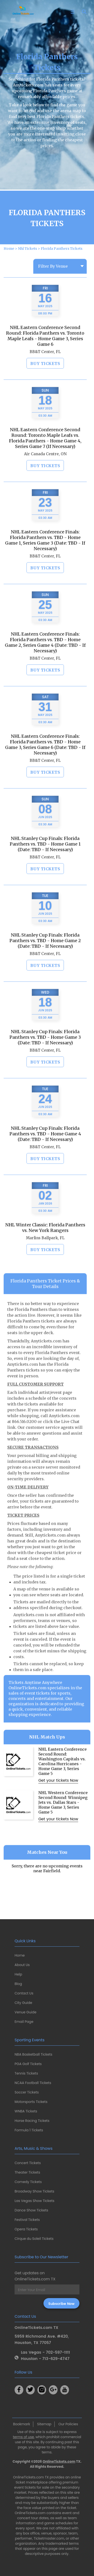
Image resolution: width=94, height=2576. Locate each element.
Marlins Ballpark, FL (45, 1253)
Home (20, 1955)
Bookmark (21, 2424)
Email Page (24, 2021)
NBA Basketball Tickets (33, 2054)
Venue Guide (25, 2012)
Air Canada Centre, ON (45, 469)
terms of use (23, 2436)
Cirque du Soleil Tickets (34, 2238)
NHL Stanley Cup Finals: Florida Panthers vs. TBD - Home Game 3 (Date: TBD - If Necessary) (45, 1052)
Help (18, 1974)
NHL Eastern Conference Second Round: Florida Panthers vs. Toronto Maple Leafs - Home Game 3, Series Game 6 (45, 351)
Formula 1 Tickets (29, 2130)
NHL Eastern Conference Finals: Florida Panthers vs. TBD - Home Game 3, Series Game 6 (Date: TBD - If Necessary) (45, 760)
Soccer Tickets (27, 2092)
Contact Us (24, 1993)
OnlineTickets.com (59, 2461)
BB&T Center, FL (45, 367)
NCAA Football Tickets (33, 2082)
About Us (22, 1964)
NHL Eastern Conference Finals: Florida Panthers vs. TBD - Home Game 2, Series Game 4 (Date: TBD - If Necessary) (45, 657)
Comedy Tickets (28, 2181)
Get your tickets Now (58, 1795)
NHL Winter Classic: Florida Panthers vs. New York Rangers (45, 1242)
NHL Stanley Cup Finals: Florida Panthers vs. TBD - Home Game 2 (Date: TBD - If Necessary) (45, 955)
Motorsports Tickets (31, 2101)
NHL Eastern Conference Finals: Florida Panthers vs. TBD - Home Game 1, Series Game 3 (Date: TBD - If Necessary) (45, 555)
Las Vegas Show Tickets (34, 2200)
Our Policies (68, 2424)
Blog (18, 1983)
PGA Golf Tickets (28, 2063)
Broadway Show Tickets (34, 2191)
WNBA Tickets (26, 2111)
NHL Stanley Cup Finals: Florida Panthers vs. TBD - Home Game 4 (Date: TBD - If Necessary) (45, 1149)
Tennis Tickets (26, 2073)
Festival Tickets (27, 2219)
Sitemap (44, 2424)
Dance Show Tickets (31, 2210)
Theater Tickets (27, 2172)
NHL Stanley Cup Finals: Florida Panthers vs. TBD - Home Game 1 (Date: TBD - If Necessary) (45, 859)
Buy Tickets (45, 378)
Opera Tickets (26, 2229)
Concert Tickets (28, 2162)
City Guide (23, 2002)
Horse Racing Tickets (32, 2120)
